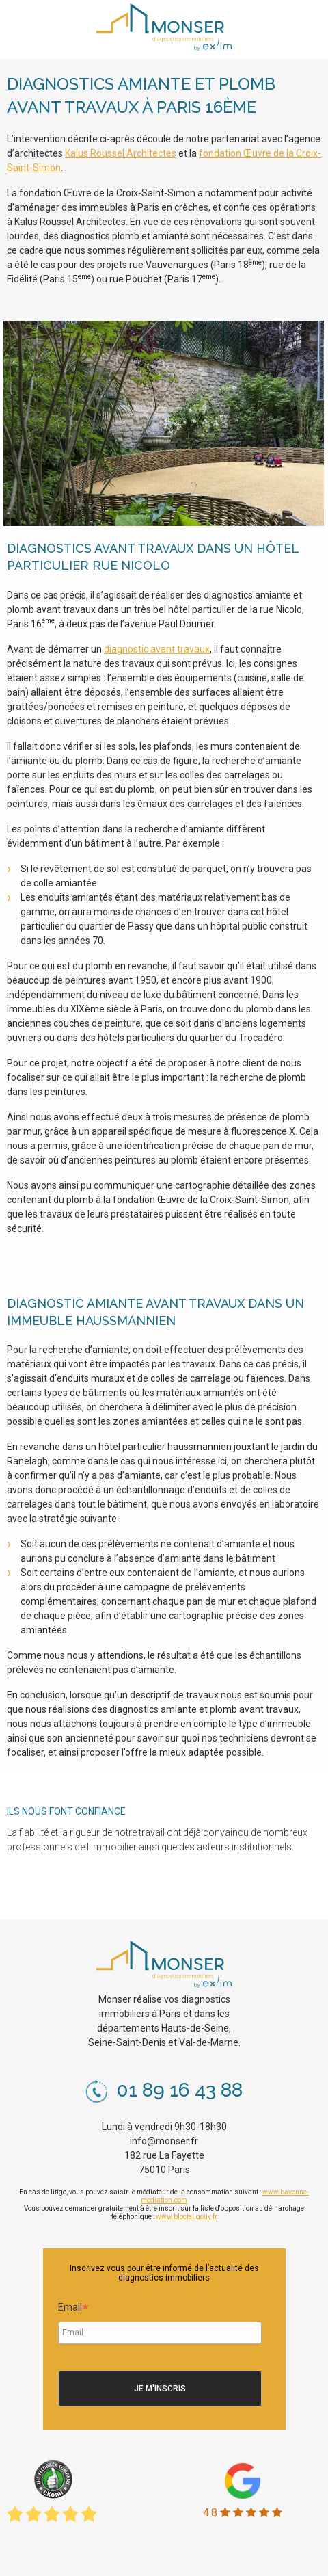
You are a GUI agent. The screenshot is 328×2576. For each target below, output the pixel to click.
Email (73, 2309)
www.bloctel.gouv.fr (186, 2216)
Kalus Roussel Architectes (120, 153)
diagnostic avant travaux (157, 649)
